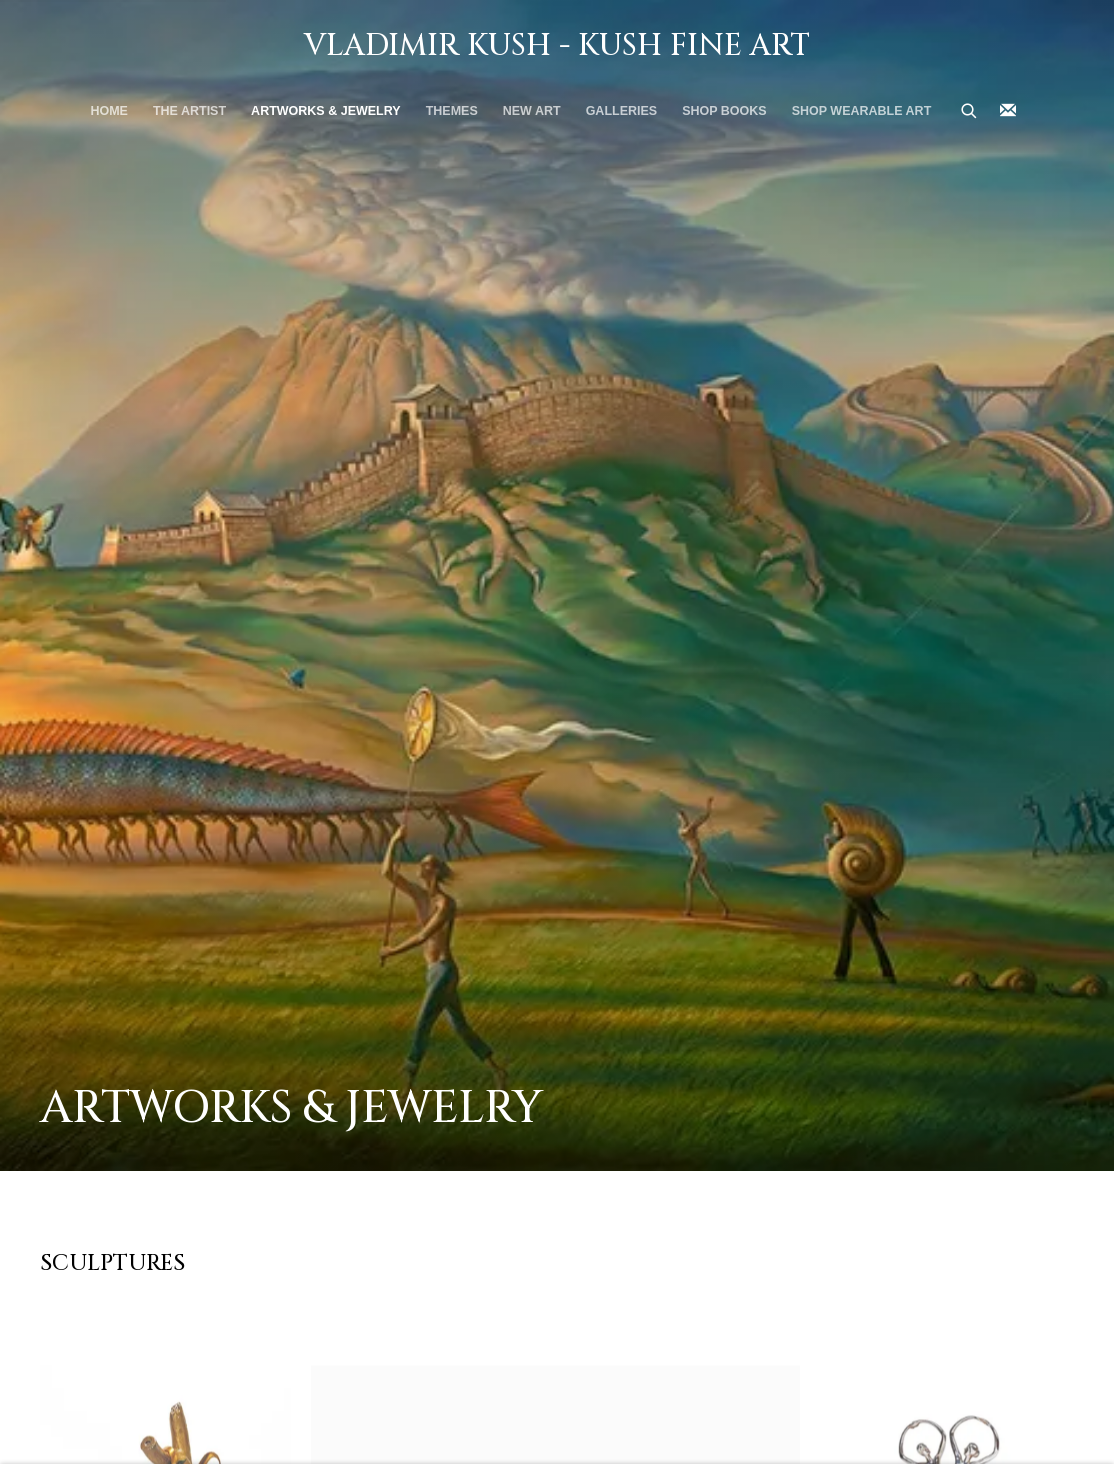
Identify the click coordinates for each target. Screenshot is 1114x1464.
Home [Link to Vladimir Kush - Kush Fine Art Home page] (109, 111)
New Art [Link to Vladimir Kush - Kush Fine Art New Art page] (532, 111)
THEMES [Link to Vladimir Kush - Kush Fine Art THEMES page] (452, 111)
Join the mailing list (1008, 111)
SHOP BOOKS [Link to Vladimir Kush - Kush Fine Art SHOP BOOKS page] (724, 111)
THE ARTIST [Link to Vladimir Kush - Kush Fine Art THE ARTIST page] (189, 111)
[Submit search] (970, 109)
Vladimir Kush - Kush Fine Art (557, 46)
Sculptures (112, 1263)
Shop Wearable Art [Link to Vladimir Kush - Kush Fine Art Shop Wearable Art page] (862, 111)
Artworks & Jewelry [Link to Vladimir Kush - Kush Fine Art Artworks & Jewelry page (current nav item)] (326, 111)
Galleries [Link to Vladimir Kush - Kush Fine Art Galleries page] (622, 111)
